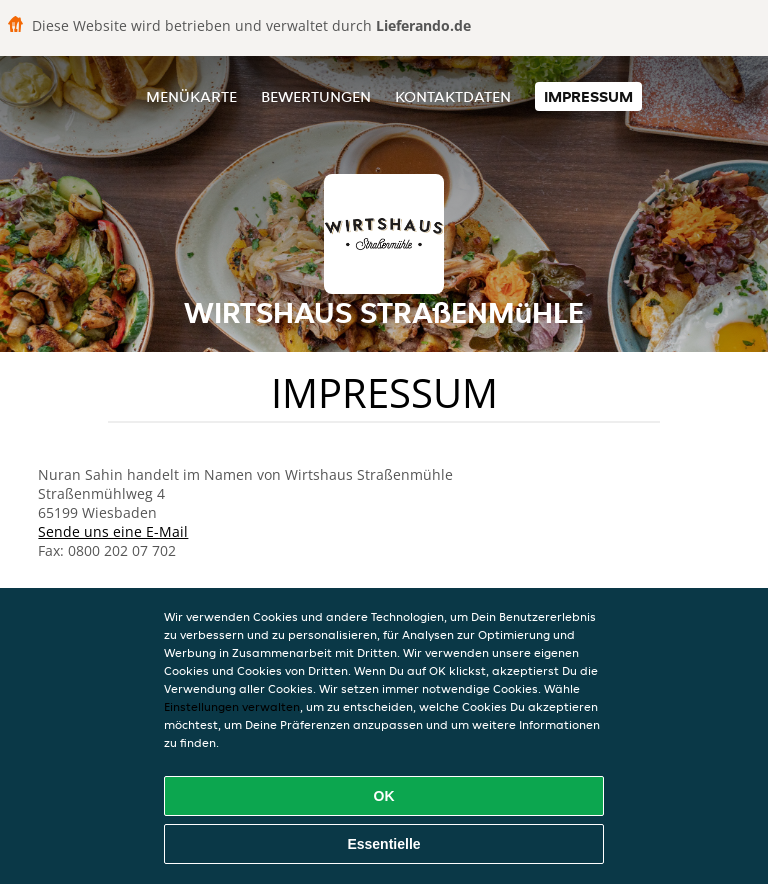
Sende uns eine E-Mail (113, 531)
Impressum (588, 96)
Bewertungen (316, 96)
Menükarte (191, 96)
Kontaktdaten (453, 96)
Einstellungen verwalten (232, 706)
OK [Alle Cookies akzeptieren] (384, 796)
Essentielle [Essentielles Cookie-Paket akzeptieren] (383, 844)
